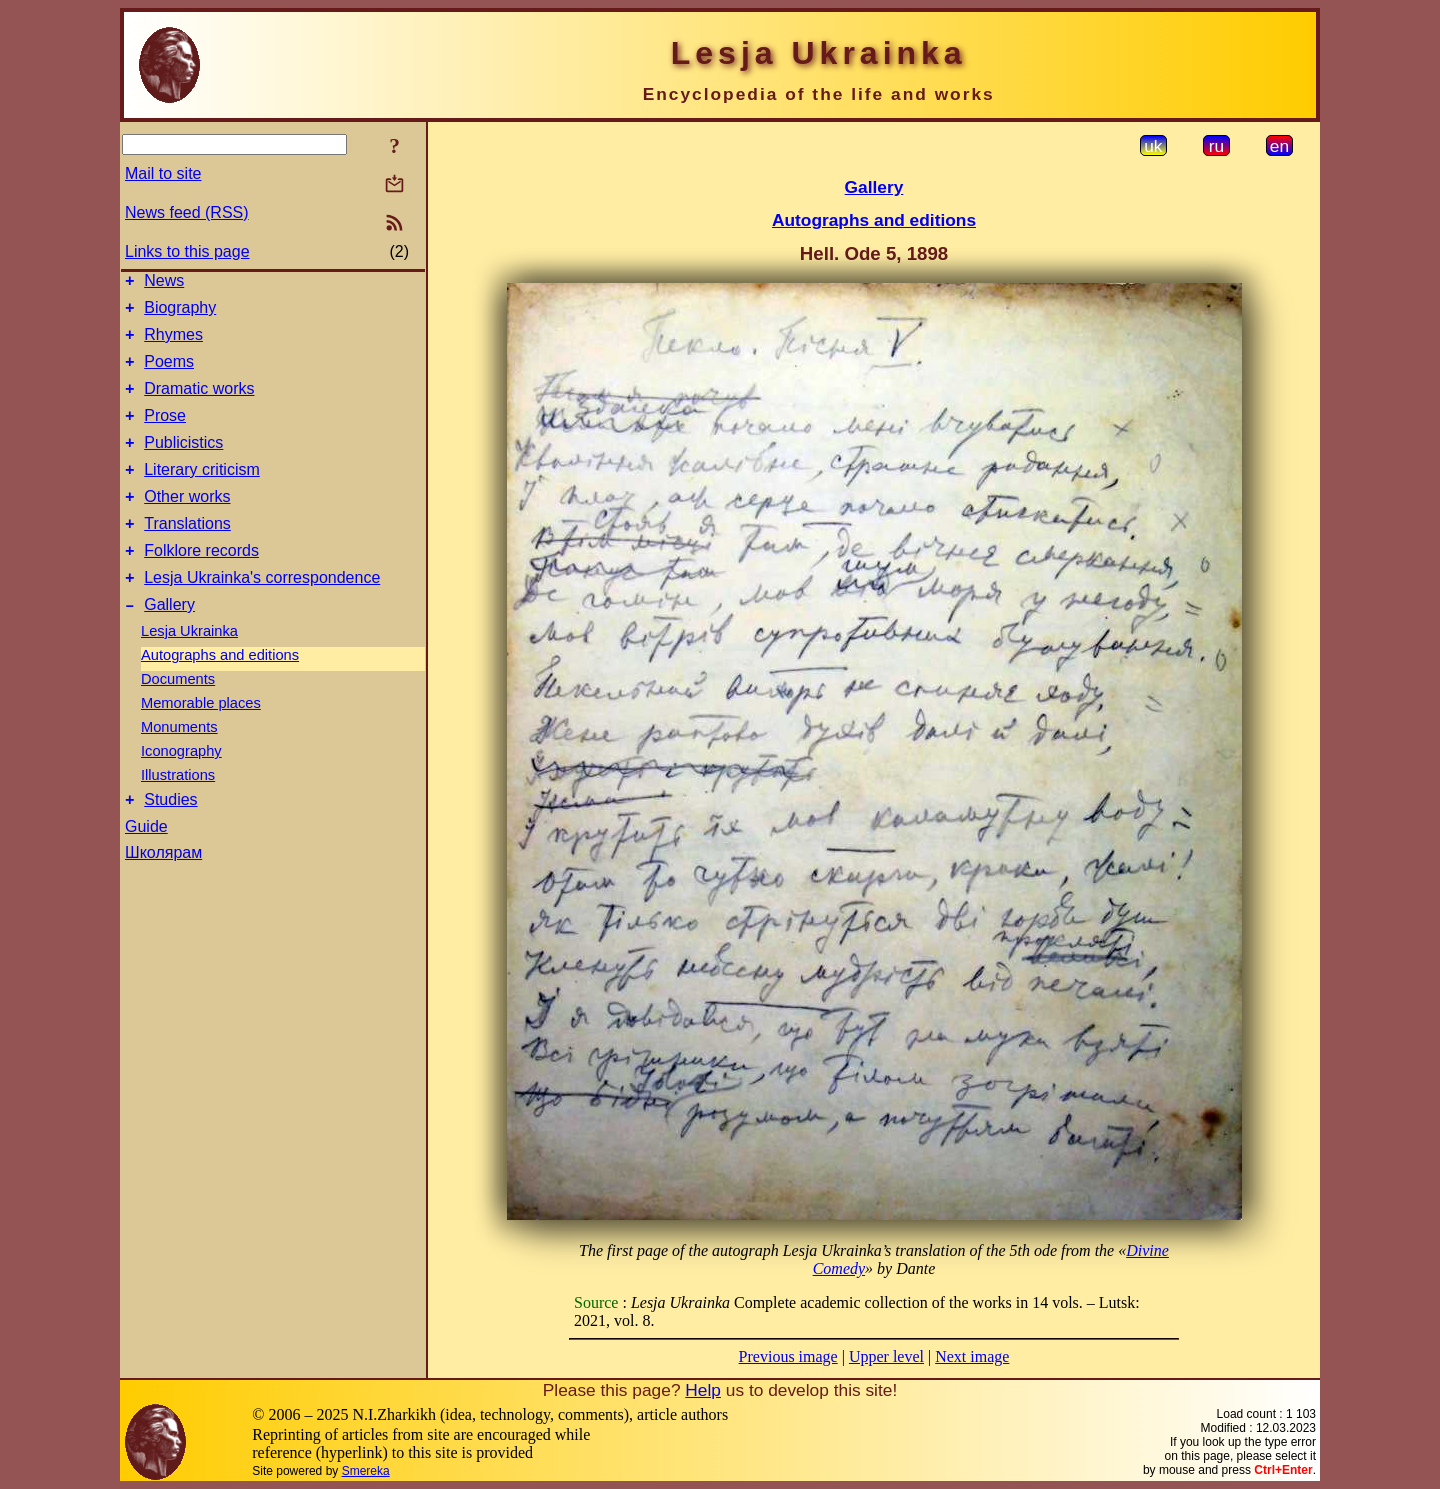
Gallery (169, 643)
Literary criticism (202, 493)
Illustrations (178, 814)
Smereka (366, 1471)
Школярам (163, 894)
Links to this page (187, 251)
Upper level (886, 1356)
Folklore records (201, 583)
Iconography (181, 790)
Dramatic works (199, 403)
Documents (178, 718)
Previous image (788, 1356)
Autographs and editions (220, 694)
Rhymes (173, 343)
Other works (187, 523)
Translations (187, 553)
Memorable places (201, 742)
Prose (165, 433)
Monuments (179, 766)
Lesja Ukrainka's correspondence (262, 613)
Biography (180, 313)
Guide (146, 868)
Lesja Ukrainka (189, 670)
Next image (972, 1356)
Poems (169, 373)
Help (703, 1390)
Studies (170, 841)
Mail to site (163, 173)
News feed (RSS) (187, 212)
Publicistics (183, 463)
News (164, 283)
